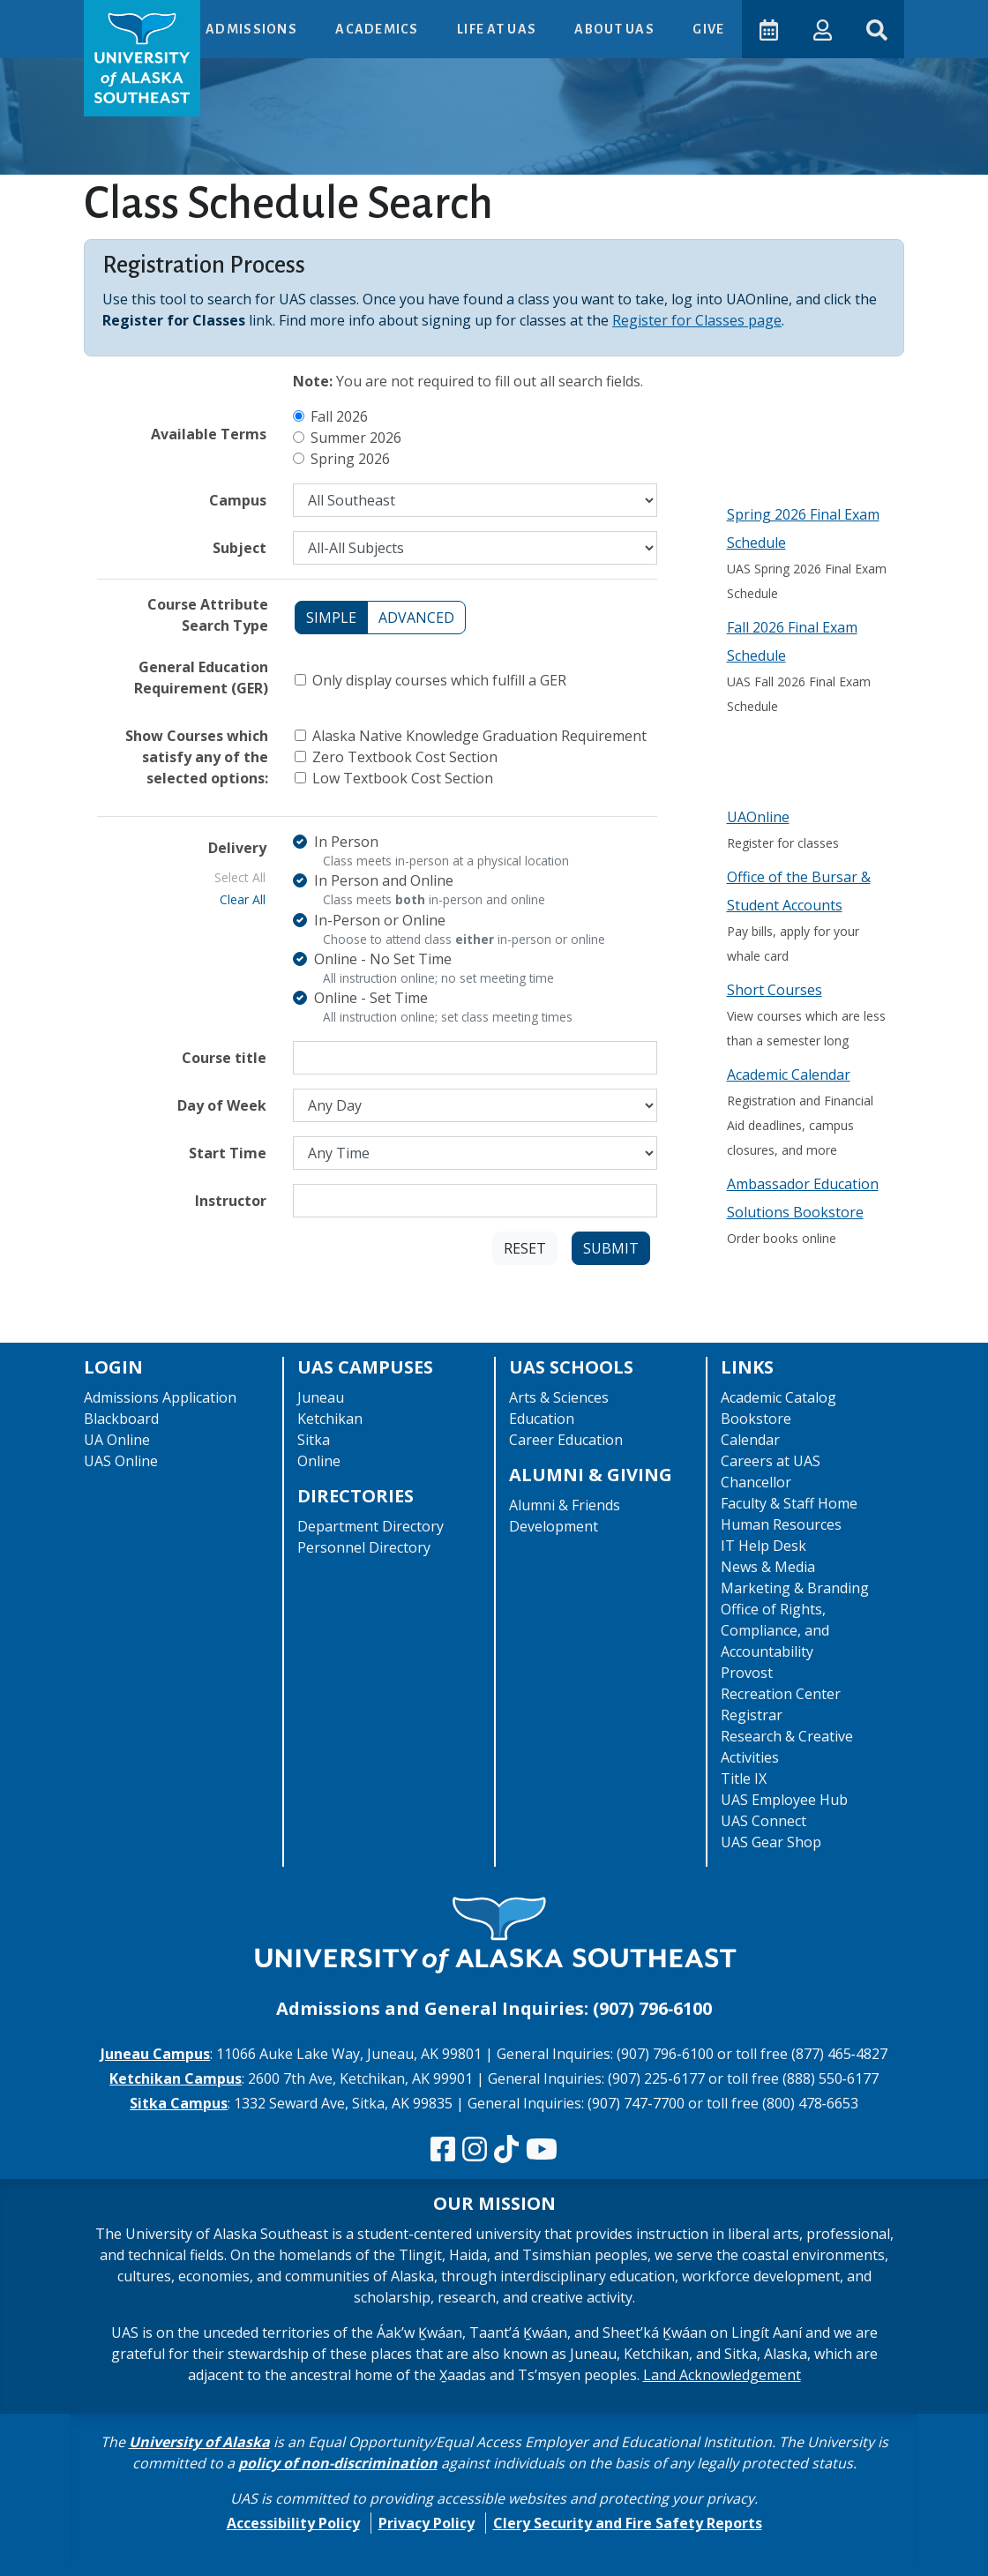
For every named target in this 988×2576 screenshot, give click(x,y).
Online (319, 1461)
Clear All (243, 899)
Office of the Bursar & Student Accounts (799, 891)
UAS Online (121, 1461)
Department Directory (370, 1526)
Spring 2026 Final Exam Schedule (803, 528)
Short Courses (774, 990)
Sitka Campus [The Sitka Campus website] (179, 2103)
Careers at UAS (770, 1461)
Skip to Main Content (82, 17)
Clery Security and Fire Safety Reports (627, 2523)
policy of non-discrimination (338, 2463)
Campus (237, 500)
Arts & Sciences (559, 1397)
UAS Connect (763, 1821)
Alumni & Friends (564, 1505)
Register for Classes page (697, 320)
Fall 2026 (339, 416)
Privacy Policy (426, 2523)
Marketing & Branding (795, 1588)
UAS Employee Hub (784, 1799)
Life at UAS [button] (496, 29)
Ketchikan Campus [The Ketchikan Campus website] (175, 2078)
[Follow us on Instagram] (474, 2150)
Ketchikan (330, 1418)
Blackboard (121, 1418)
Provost (747, 1672)
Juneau (320, 1397)
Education (541, 1418)
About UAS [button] (614, 29)
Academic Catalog (778, 1397)
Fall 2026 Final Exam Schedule (792, 641)
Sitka (313, 1439)
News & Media (768, 1566)
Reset (525, 1248)
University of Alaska (199, 2442)
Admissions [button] (251, 29)
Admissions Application (160, 1397)
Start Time (227, 1153)
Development (553, 1526)
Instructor (230, 1200)
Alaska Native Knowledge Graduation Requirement (479, 735)
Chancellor (756, 1482)
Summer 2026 (356, 437)
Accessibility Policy (293, 2523)
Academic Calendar (788, 1074)
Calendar (750, 1439)
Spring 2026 (350, 458)
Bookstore (756, 1418)
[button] (820, 29)
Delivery (237, 847)
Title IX (744, 1778)
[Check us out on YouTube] (542, 2150)
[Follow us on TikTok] (506, 2150)
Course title (224, 1057)
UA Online (117, 1439)
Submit (611, 1248)
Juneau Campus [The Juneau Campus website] (155, 2053)
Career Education (566, 1439)
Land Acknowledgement (722, 2375)
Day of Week (221, 1105)
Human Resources (781, 1524)
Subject (239, 548)
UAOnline (758, 817)
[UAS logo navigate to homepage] (142, 58)
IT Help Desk (763, 1545)
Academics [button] (376, 29)
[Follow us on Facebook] (442, 2150)
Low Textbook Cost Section (402, 778)
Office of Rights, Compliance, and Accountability (775, 1630)
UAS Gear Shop (771, 1842)
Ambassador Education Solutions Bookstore (803, 1198)
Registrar (751, 1715)
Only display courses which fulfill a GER (439, 680)
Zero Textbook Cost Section (405, 757)
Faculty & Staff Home (789, 1503)
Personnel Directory (363, 1547)
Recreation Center (781, 1694)
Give (706, 29)
